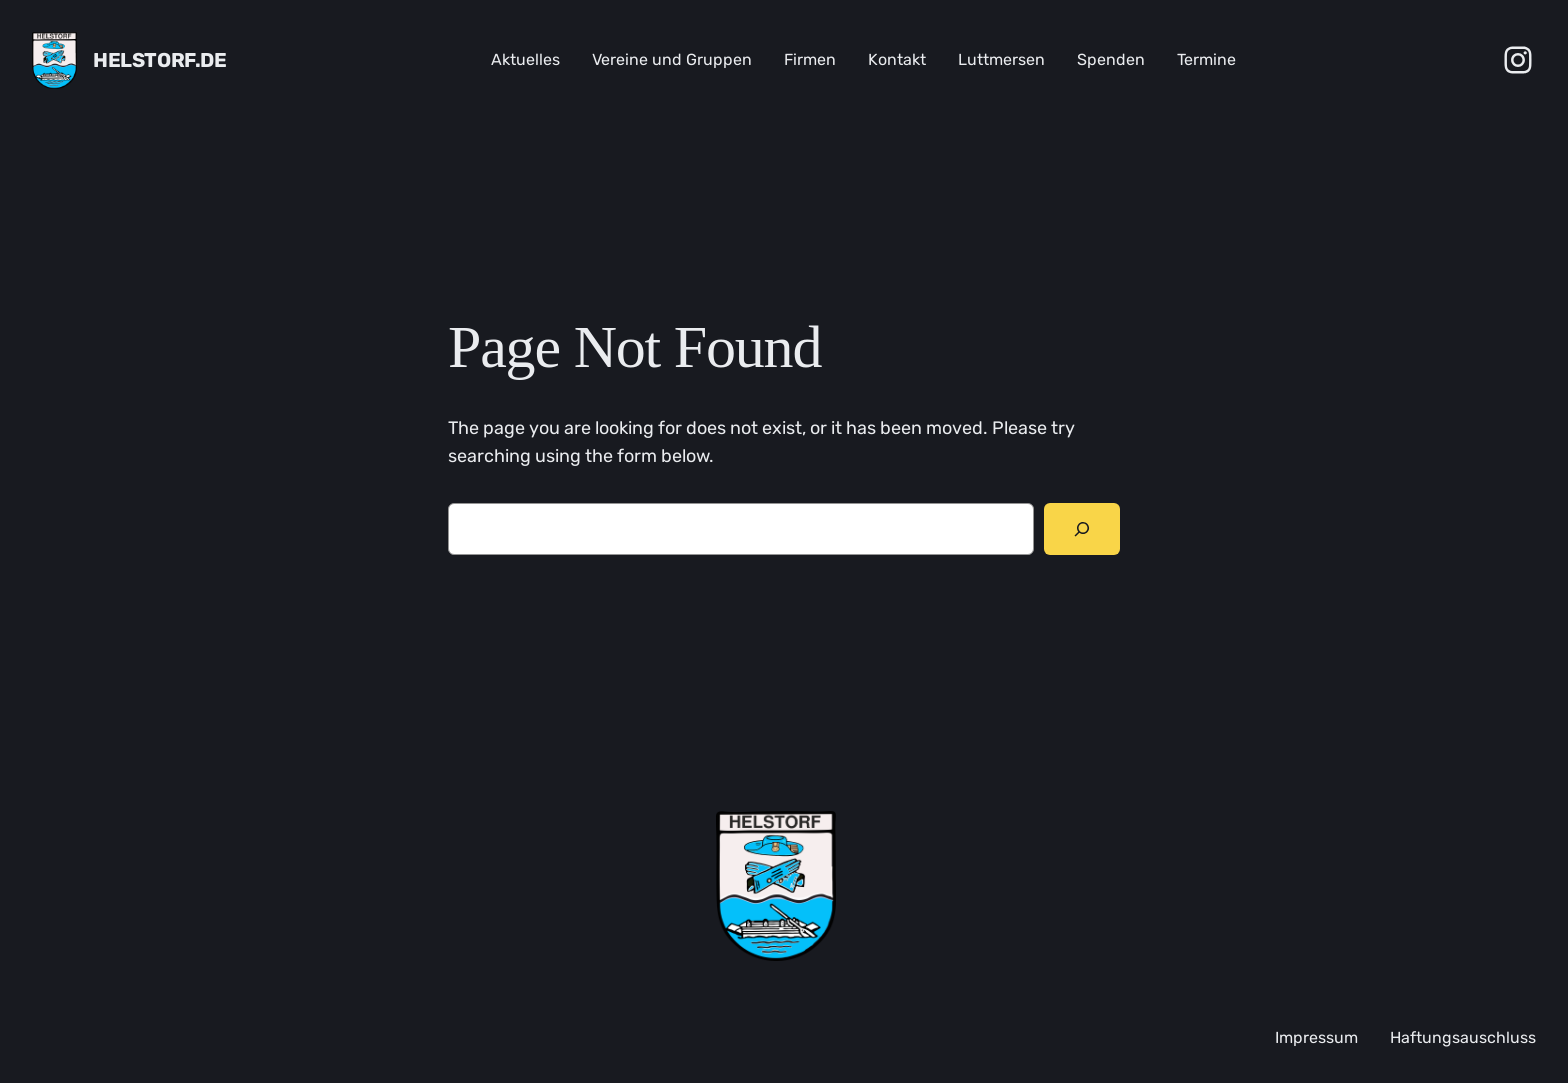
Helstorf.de (160, 60)
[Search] (1082, 529)
